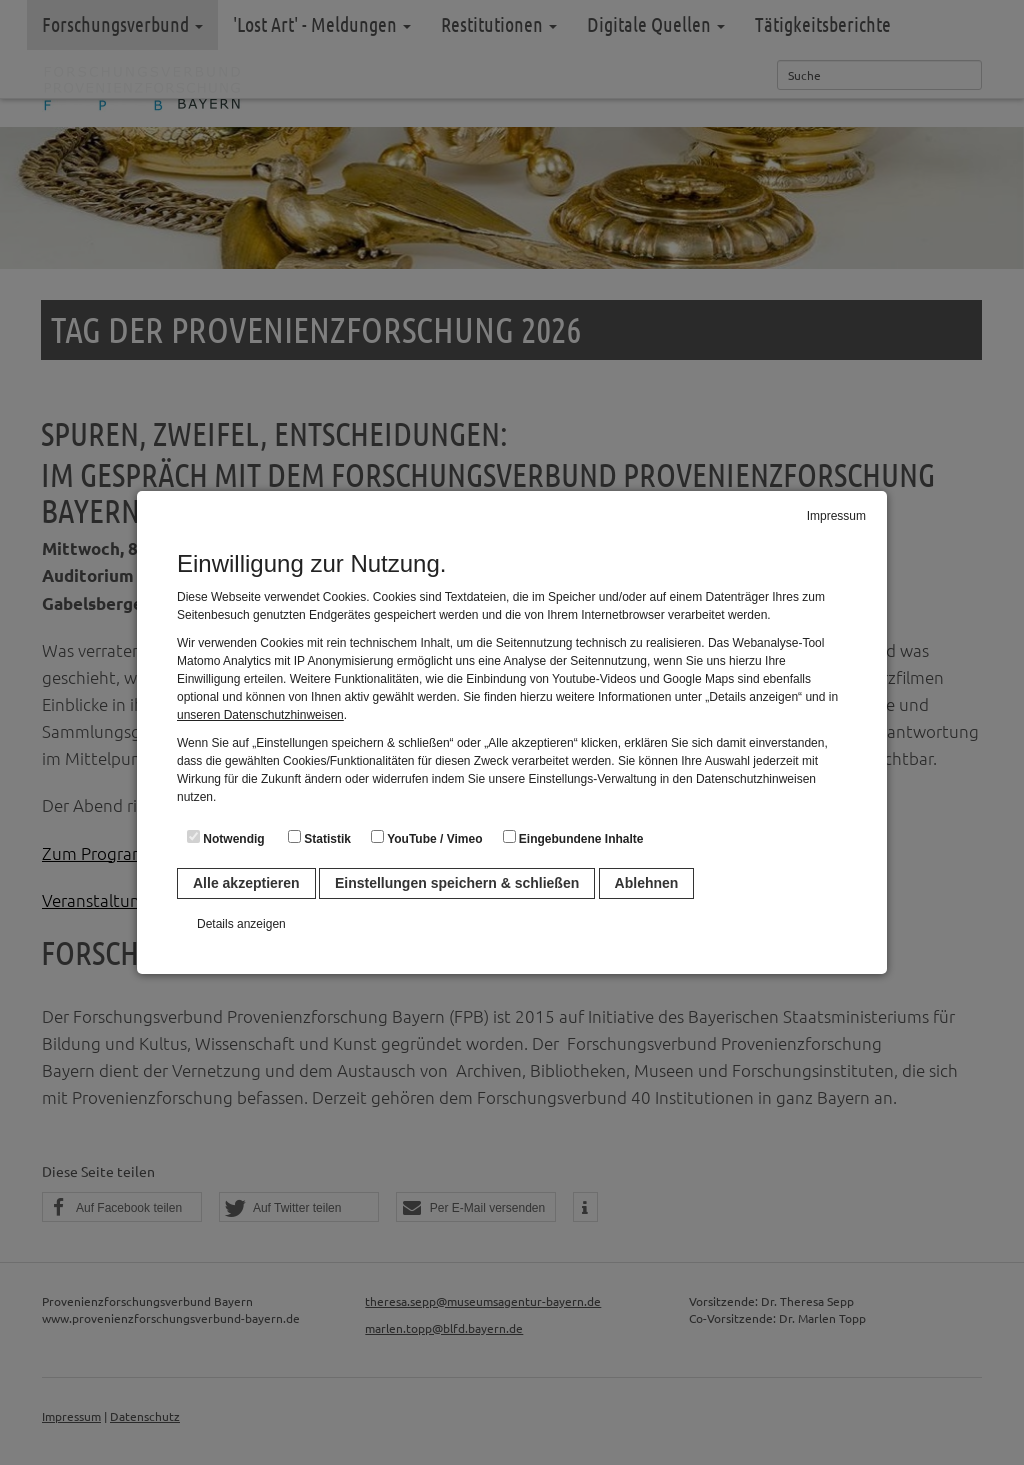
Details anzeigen (241, 924)
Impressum (836, 516)
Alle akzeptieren (246, 883)
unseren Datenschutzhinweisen (260, 715)
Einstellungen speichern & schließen (457, 883)
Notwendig (226, 838)
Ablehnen (647, 883)
